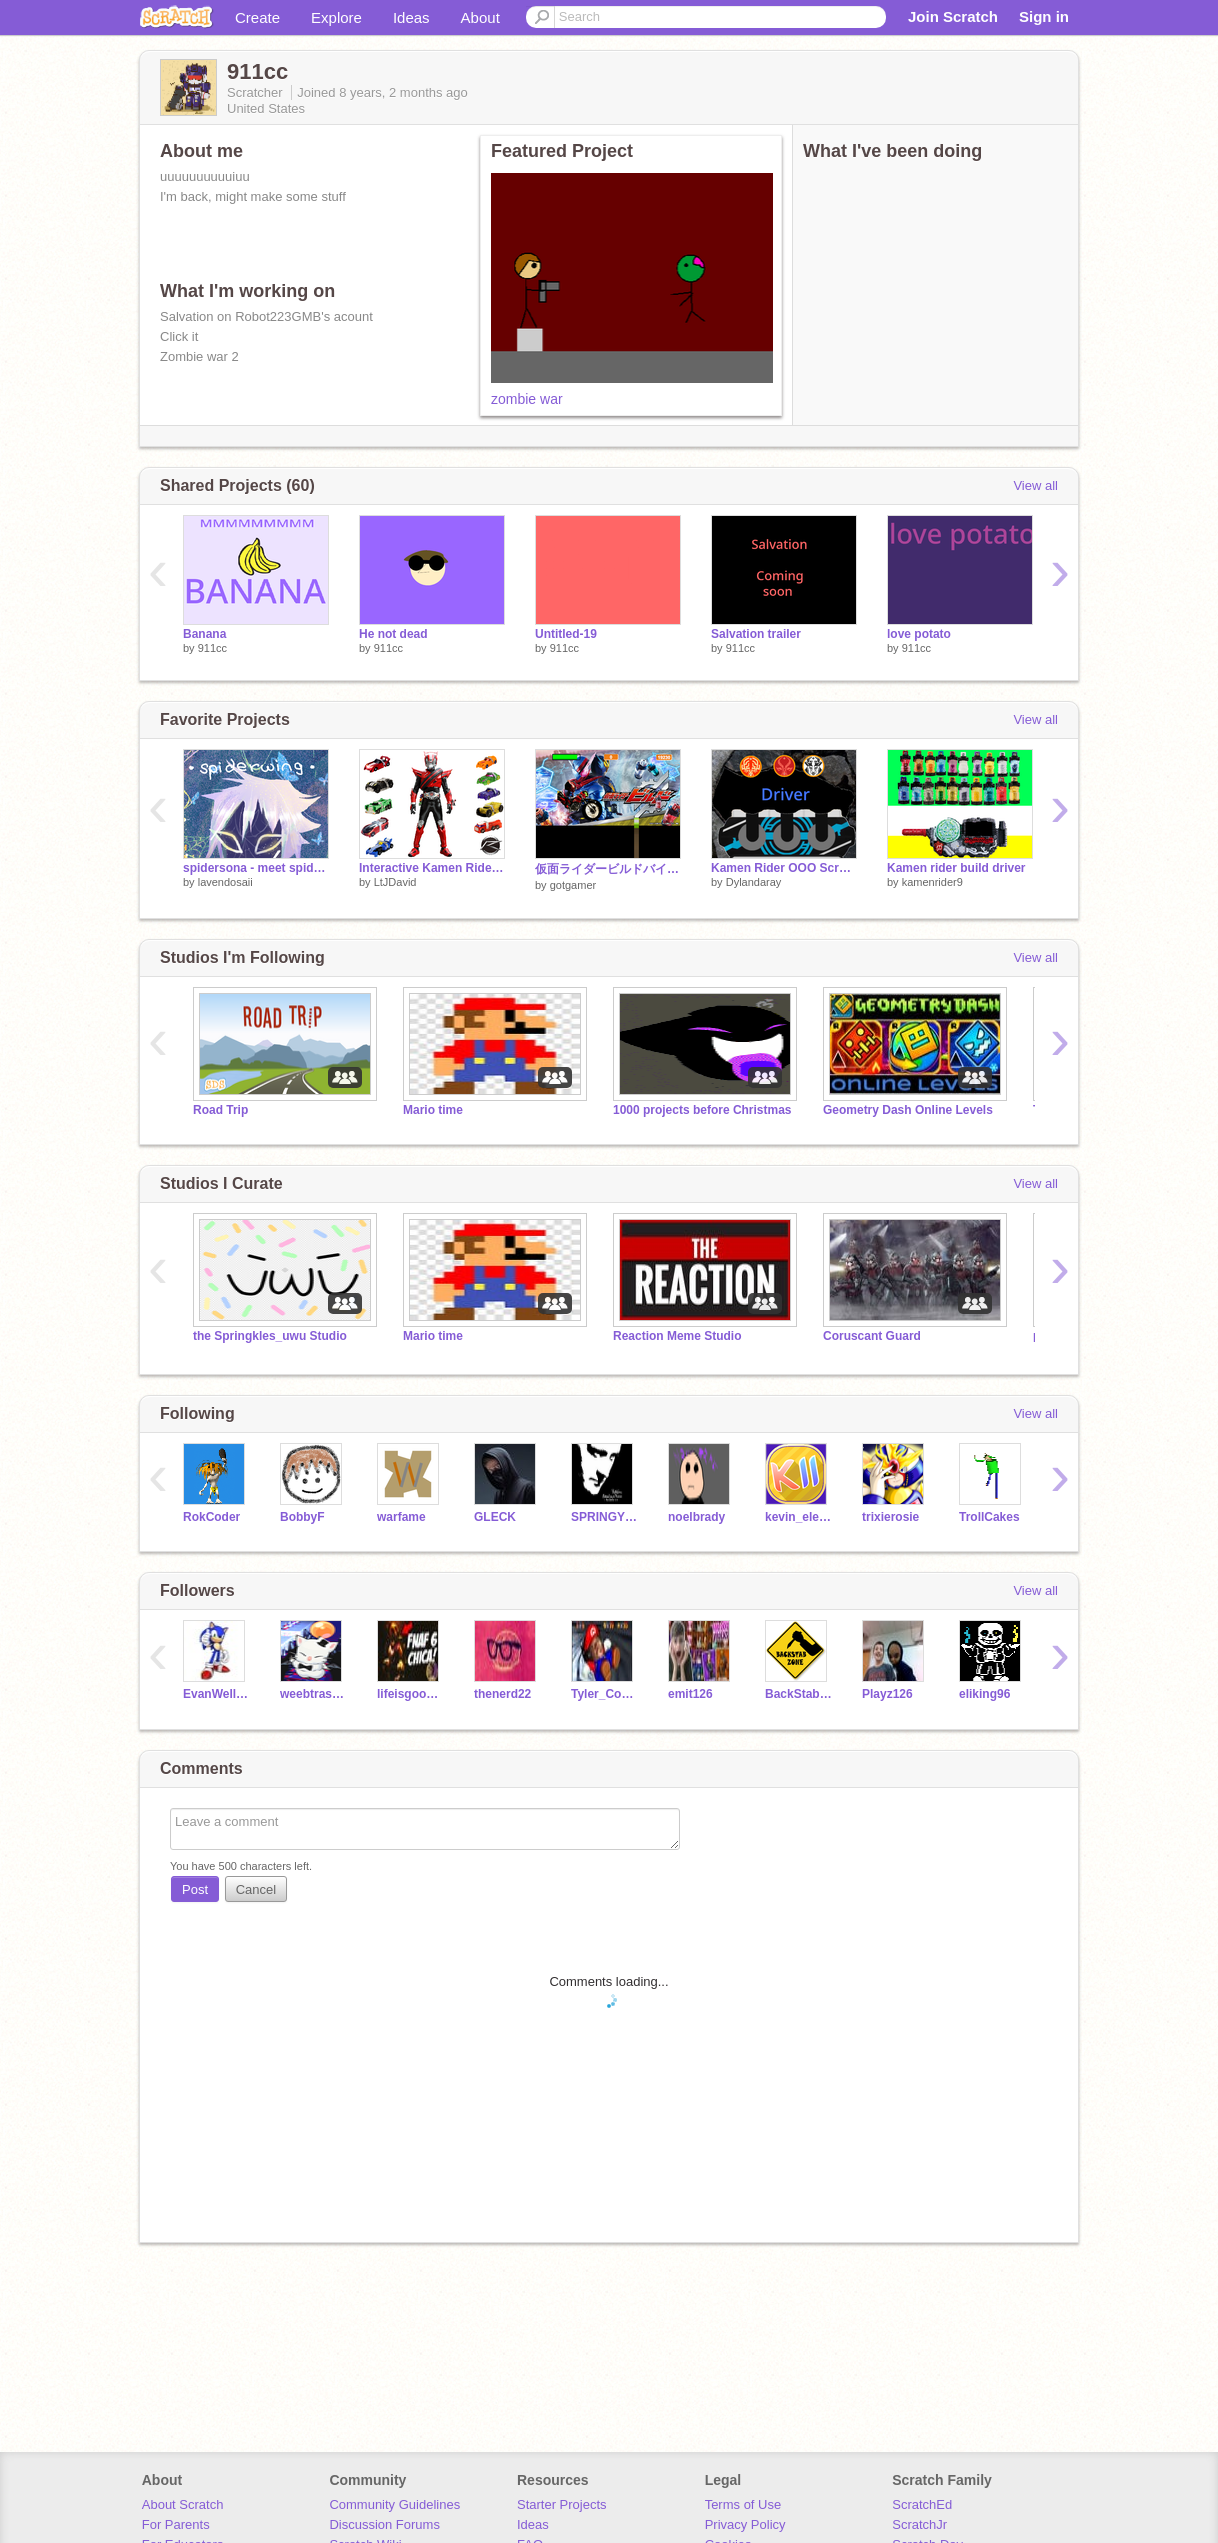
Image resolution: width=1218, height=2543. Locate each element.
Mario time (433, 1110)
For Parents (176, 2524)
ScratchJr (919, 2524)
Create (257, 17)
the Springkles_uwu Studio (270, 1336)
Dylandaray (754, 882)
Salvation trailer (756, 634)
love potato (919, 634)
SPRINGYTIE (604, 1517)
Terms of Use (743, 2504)
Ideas (411, 17)
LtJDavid (395, 882)
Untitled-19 (566, 634)
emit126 (690, 1694)
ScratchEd (922, 2504)
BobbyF (302, 1517)
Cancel (256, 1889)
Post (195, 1889)
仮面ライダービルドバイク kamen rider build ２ (608, 869)
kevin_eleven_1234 (798, 1517)
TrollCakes (989, 1517)
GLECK (495, 1517)
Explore (336, 17)
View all (1035, 485)
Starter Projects (562, 2504)
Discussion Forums (384, 2524)
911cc (212, 648)
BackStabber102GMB (798, 1694)
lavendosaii (225, 882)
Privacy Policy (745, 2524)
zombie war (527, 399)
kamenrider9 (932, 882)
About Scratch (183, 2504)
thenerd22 (502, 1694)
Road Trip (220, 1110)
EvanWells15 (216, 1694)
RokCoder (211, 1517)
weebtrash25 (313, 1694)
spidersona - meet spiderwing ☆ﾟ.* (256, 868)
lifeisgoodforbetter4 (410, 1694)
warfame (401, 1517)
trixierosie (890, 1517)
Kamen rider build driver (956, 868)
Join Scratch (953, 16)
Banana (204, 634)
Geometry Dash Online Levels (908, 1110)
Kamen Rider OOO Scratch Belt (784, 868)
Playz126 (887, 1694)
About (480, 17)
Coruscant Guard (872, 1336)
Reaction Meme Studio (677, 1336)
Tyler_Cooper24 (604, 1694)
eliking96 (984, 1694)
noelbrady (696, 1517)
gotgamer (573, 885)
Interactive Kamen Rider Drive (432, 868)
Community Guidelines (394, 2504)
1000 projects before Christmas (702, 1110)
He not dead (393, 634)
